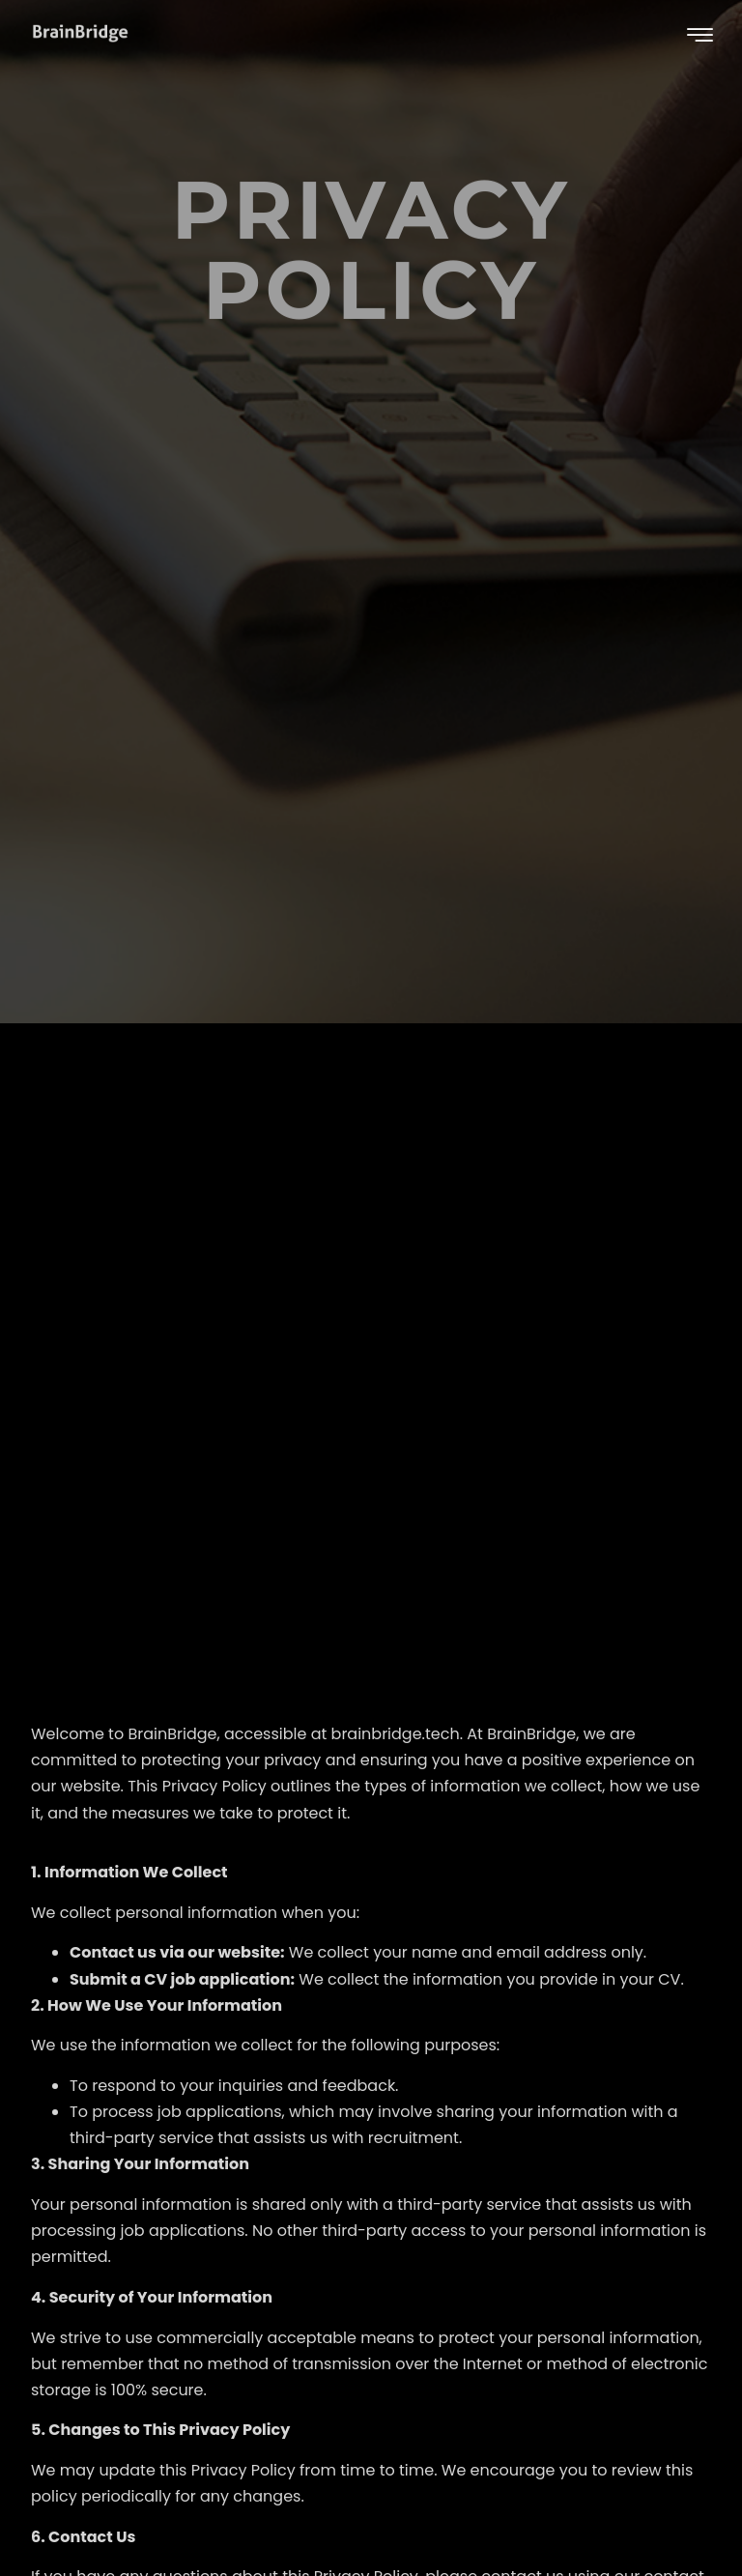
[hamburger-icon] (700, 35)
